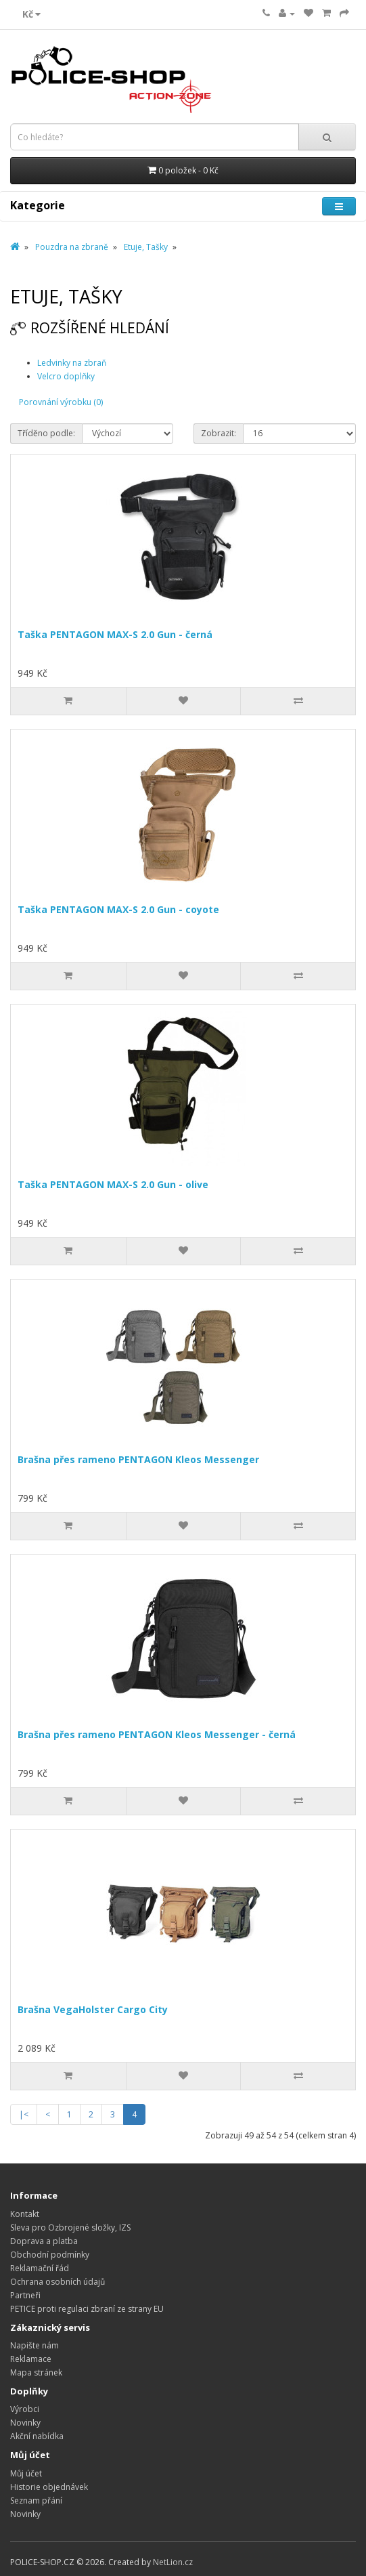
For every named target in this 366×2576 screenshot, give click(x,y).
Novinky (25, 2422)
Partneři (25, 2295)
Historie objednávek (49, 2487)
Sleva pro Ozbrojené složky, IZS (70, 2227)
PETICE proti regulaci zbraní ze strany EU (87, 2309)
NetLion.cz (173, 2562)
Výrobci (24, 2409)
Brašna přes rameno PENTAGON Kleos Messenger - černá (157, 1734)
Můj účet (26, 2473)
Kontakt (24, 2214)
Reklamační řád (39, 2268)
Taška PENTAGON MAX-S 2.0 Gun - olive (113, 1184)
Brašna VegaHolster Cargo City (93, 2009)
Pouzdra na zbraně (71, 247)
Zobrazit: (218, 433)
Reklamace (30, 2359)
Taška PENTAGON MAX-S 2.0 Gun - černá (115, 634)
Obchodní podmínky (49, 2254)
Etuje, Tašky (146, 247)
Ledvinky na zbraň (71, 362)
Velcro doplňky (66, 376)
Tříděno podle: (46, 433)
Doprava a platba (44, 2241)
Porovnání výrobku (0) (61, 402)
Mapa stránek (36, 2372)
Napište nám (34, 2345)
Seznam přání (36, 2500)
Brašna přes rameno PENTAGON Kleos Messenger (138, 1459)
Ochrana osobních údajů (57, 2281)
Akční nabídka (37, 2436)
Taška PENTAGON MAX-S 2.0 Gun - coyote (118, 909)
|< (23, 2114)
